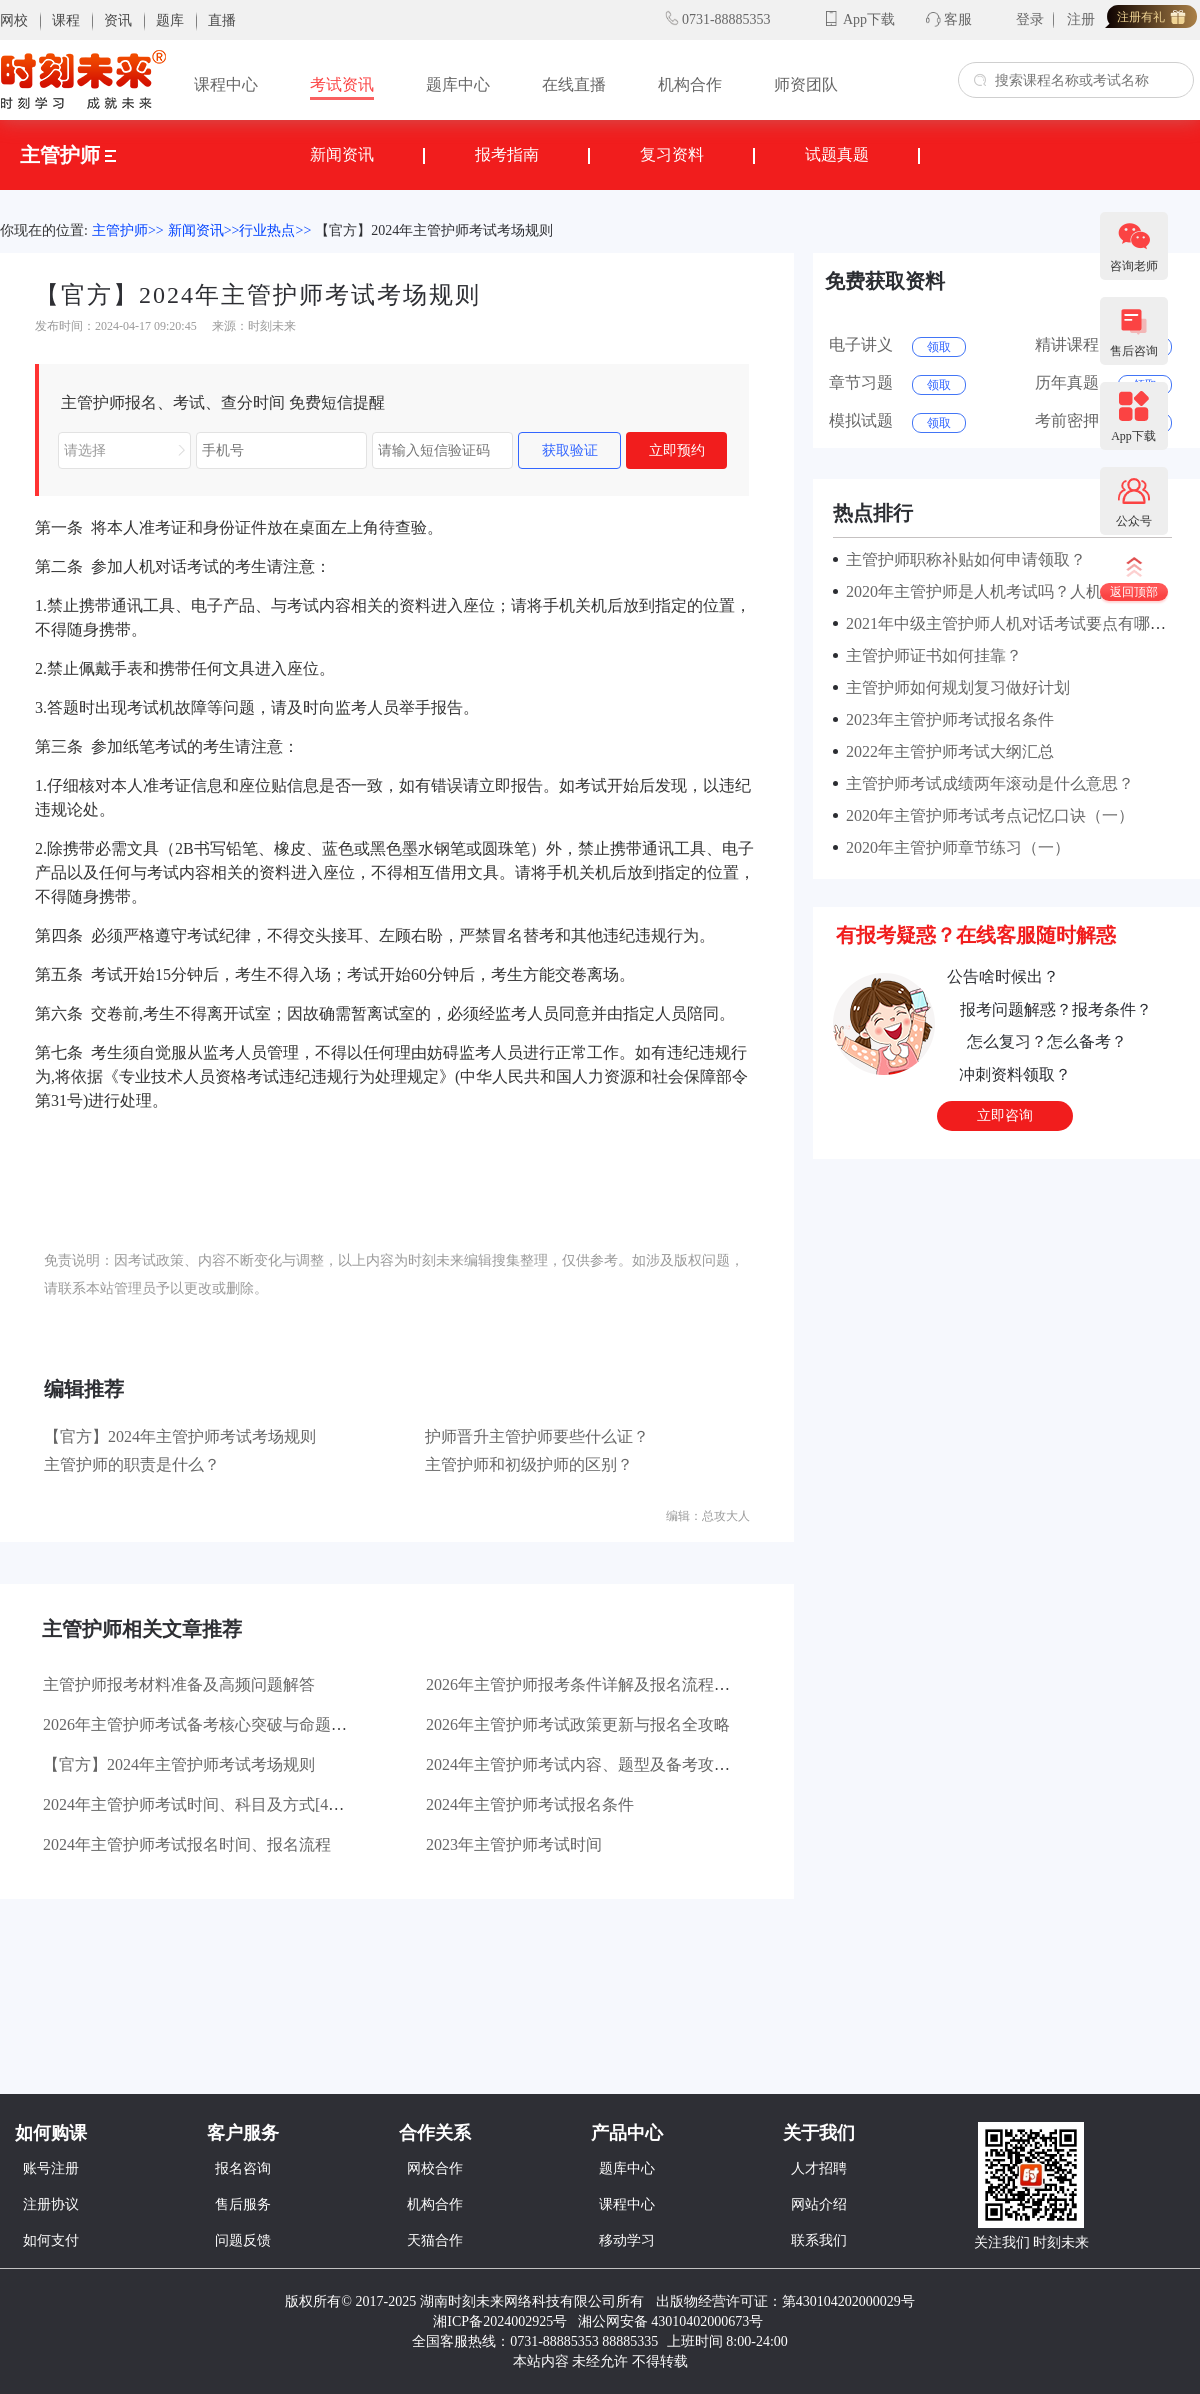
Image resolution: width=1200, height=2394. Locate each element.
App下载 (869, 19)
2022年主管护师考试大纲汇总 (946, 751)
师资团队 (806, 84)
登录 (1030, 19)
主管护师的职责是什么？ (132, 1464)
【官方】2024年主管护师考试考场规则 (434, 230)
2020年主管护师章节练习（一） (954, 847)
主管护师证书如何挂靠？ (930, 655)
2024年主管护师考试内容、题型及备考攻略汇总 (594, 1764)
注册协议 (51, 2204)
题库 (170, 20)
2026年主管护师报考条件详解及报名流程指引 (586, 1684)
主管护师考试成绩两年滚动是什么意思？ (986, 783)
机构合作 (690, 84)
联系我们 (819, 2240)
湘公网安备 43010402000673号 (672, 2321)
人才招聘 (819, 2168)
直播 (222, 20)
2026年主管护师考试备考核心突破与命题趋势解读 (219, 1724)
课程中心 (226, 84)
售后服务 (243, 2204)
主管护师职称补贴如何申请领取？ (962, 559)
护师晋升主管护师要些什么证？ (537, 1436)
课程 (66, 20)
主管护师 (68, 155)
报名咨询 (243, 2168)
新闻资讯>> (204, 230)
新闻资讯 (342, 154)
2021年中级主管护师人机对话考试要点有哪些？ (1010, 623)
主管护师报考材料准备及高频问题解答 (179, 1684)
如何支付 (51, 2240)
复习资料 (672, 154)
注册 (1081, 19)
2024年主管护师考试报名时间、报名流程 (187, 1844)
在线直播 (574, 84)
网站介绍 (819, 2204)
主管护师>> (128, 230)
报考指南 (507, 154)
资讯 (118, 20)
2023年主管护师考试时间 (514, 1844)
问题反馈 (243, 2240)
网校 (14, 20)
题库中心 (458, 84)
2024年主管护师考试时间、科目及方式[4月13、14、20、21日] (260, 1804)
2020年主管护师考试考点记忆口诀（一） (986, 815)
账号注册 (51, 2168)
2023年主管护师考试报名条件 (946, 719)
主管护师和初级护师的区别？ (529, 1464)
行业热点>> (275, 230)
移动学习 (627, 2240)
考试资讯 (342, 84)
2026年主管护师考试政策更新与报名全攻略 (578, 1724)
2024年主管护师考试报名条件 (530, 1804)
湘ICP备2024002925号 (500, 2321)
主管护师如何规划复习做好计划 (954, 687)
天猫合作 (435, 2240)
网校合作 (435, 2168)
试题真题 (837, 154)
